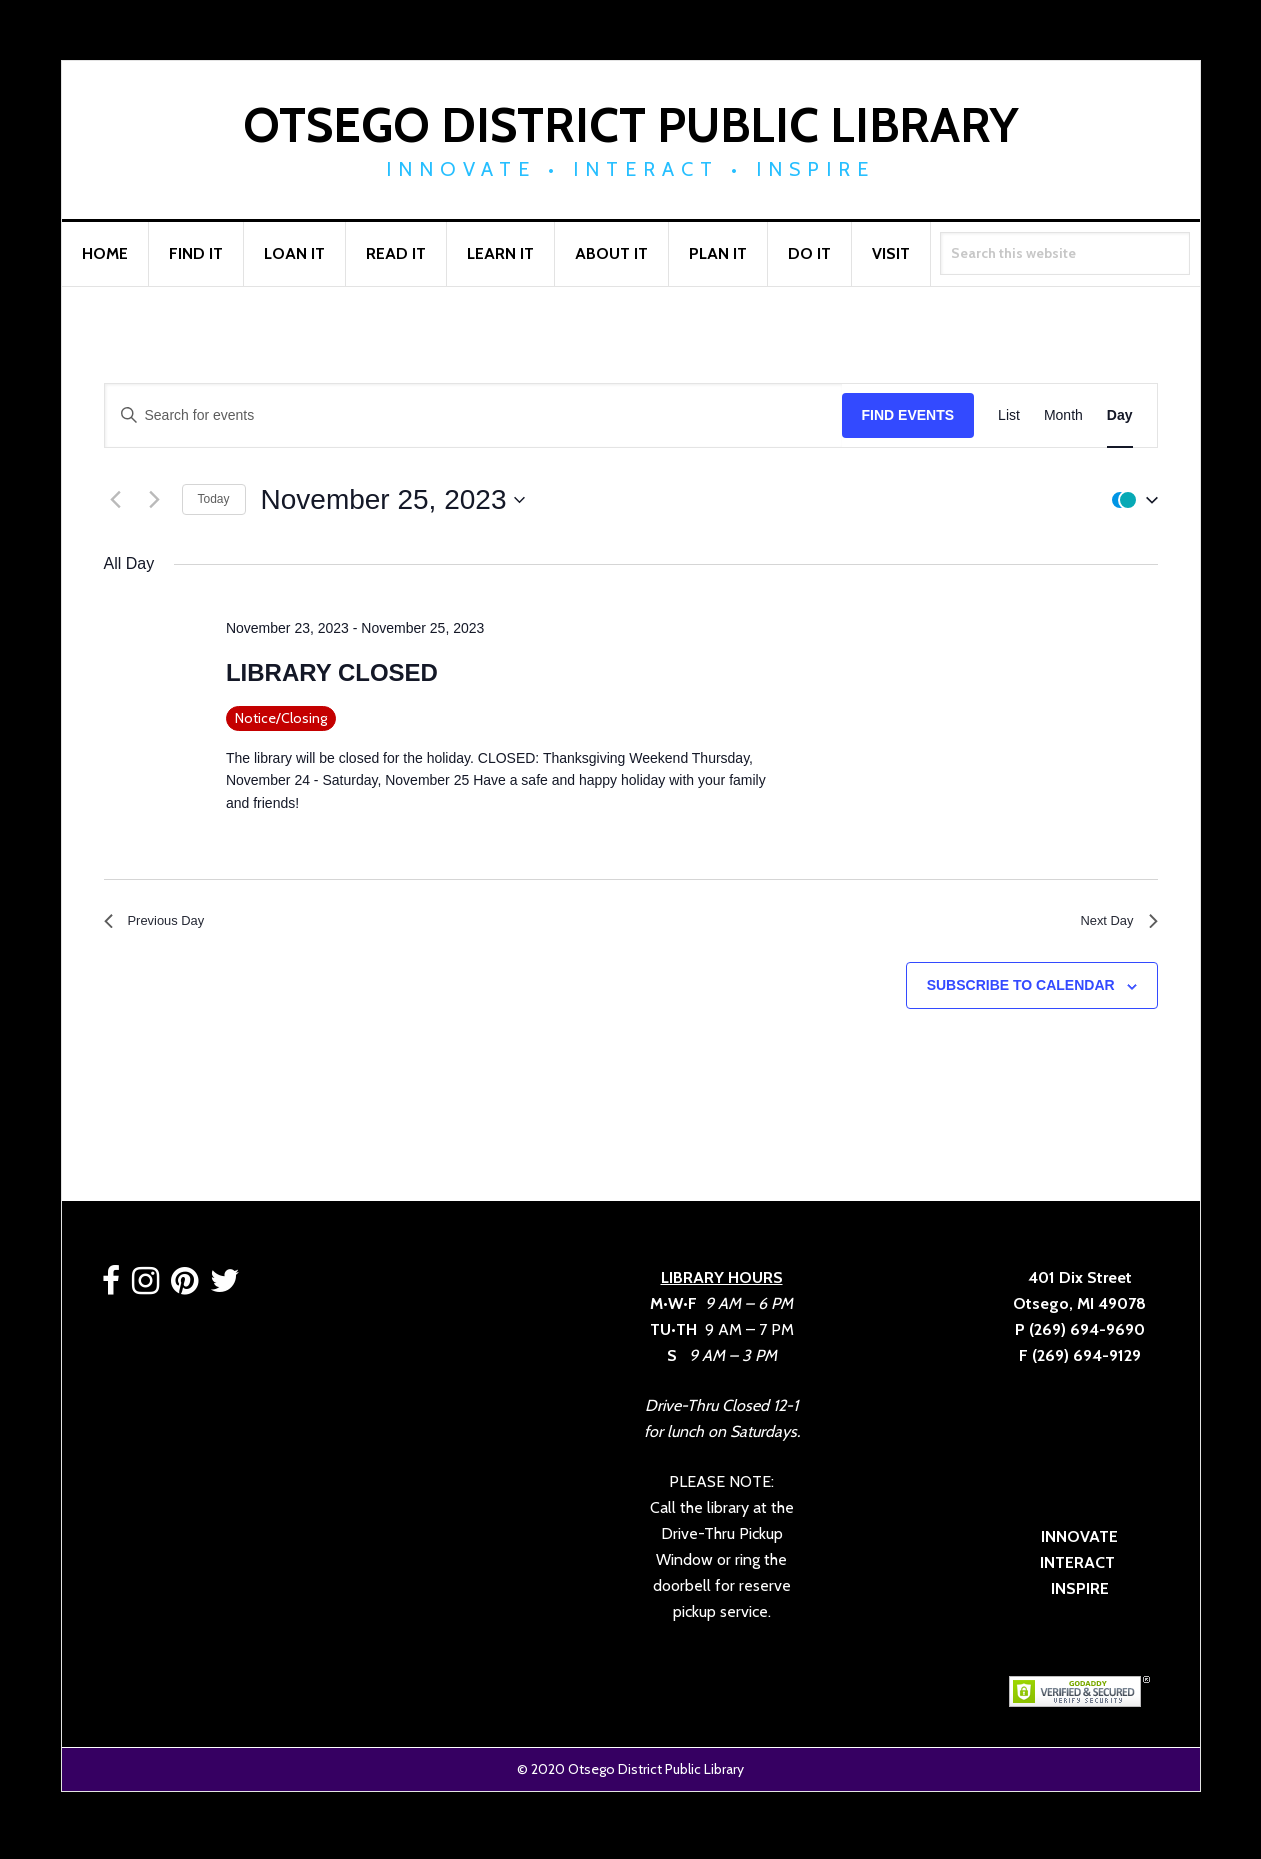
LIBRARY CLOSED (332, 672)
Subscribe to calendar (1021, 993)
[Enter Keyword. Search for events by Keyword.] (473, 415)
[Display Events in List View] (1009, 415)
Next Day (1113, 924)
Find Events (908, 415)
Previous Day (163, 924)
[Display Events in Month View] (1063, 415)
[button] (1130, 500)
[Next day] (155, 500)
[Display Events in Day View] (1120, 415)
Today (214, 499)
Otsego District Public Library (631, 125)
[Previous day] (116, 500)
